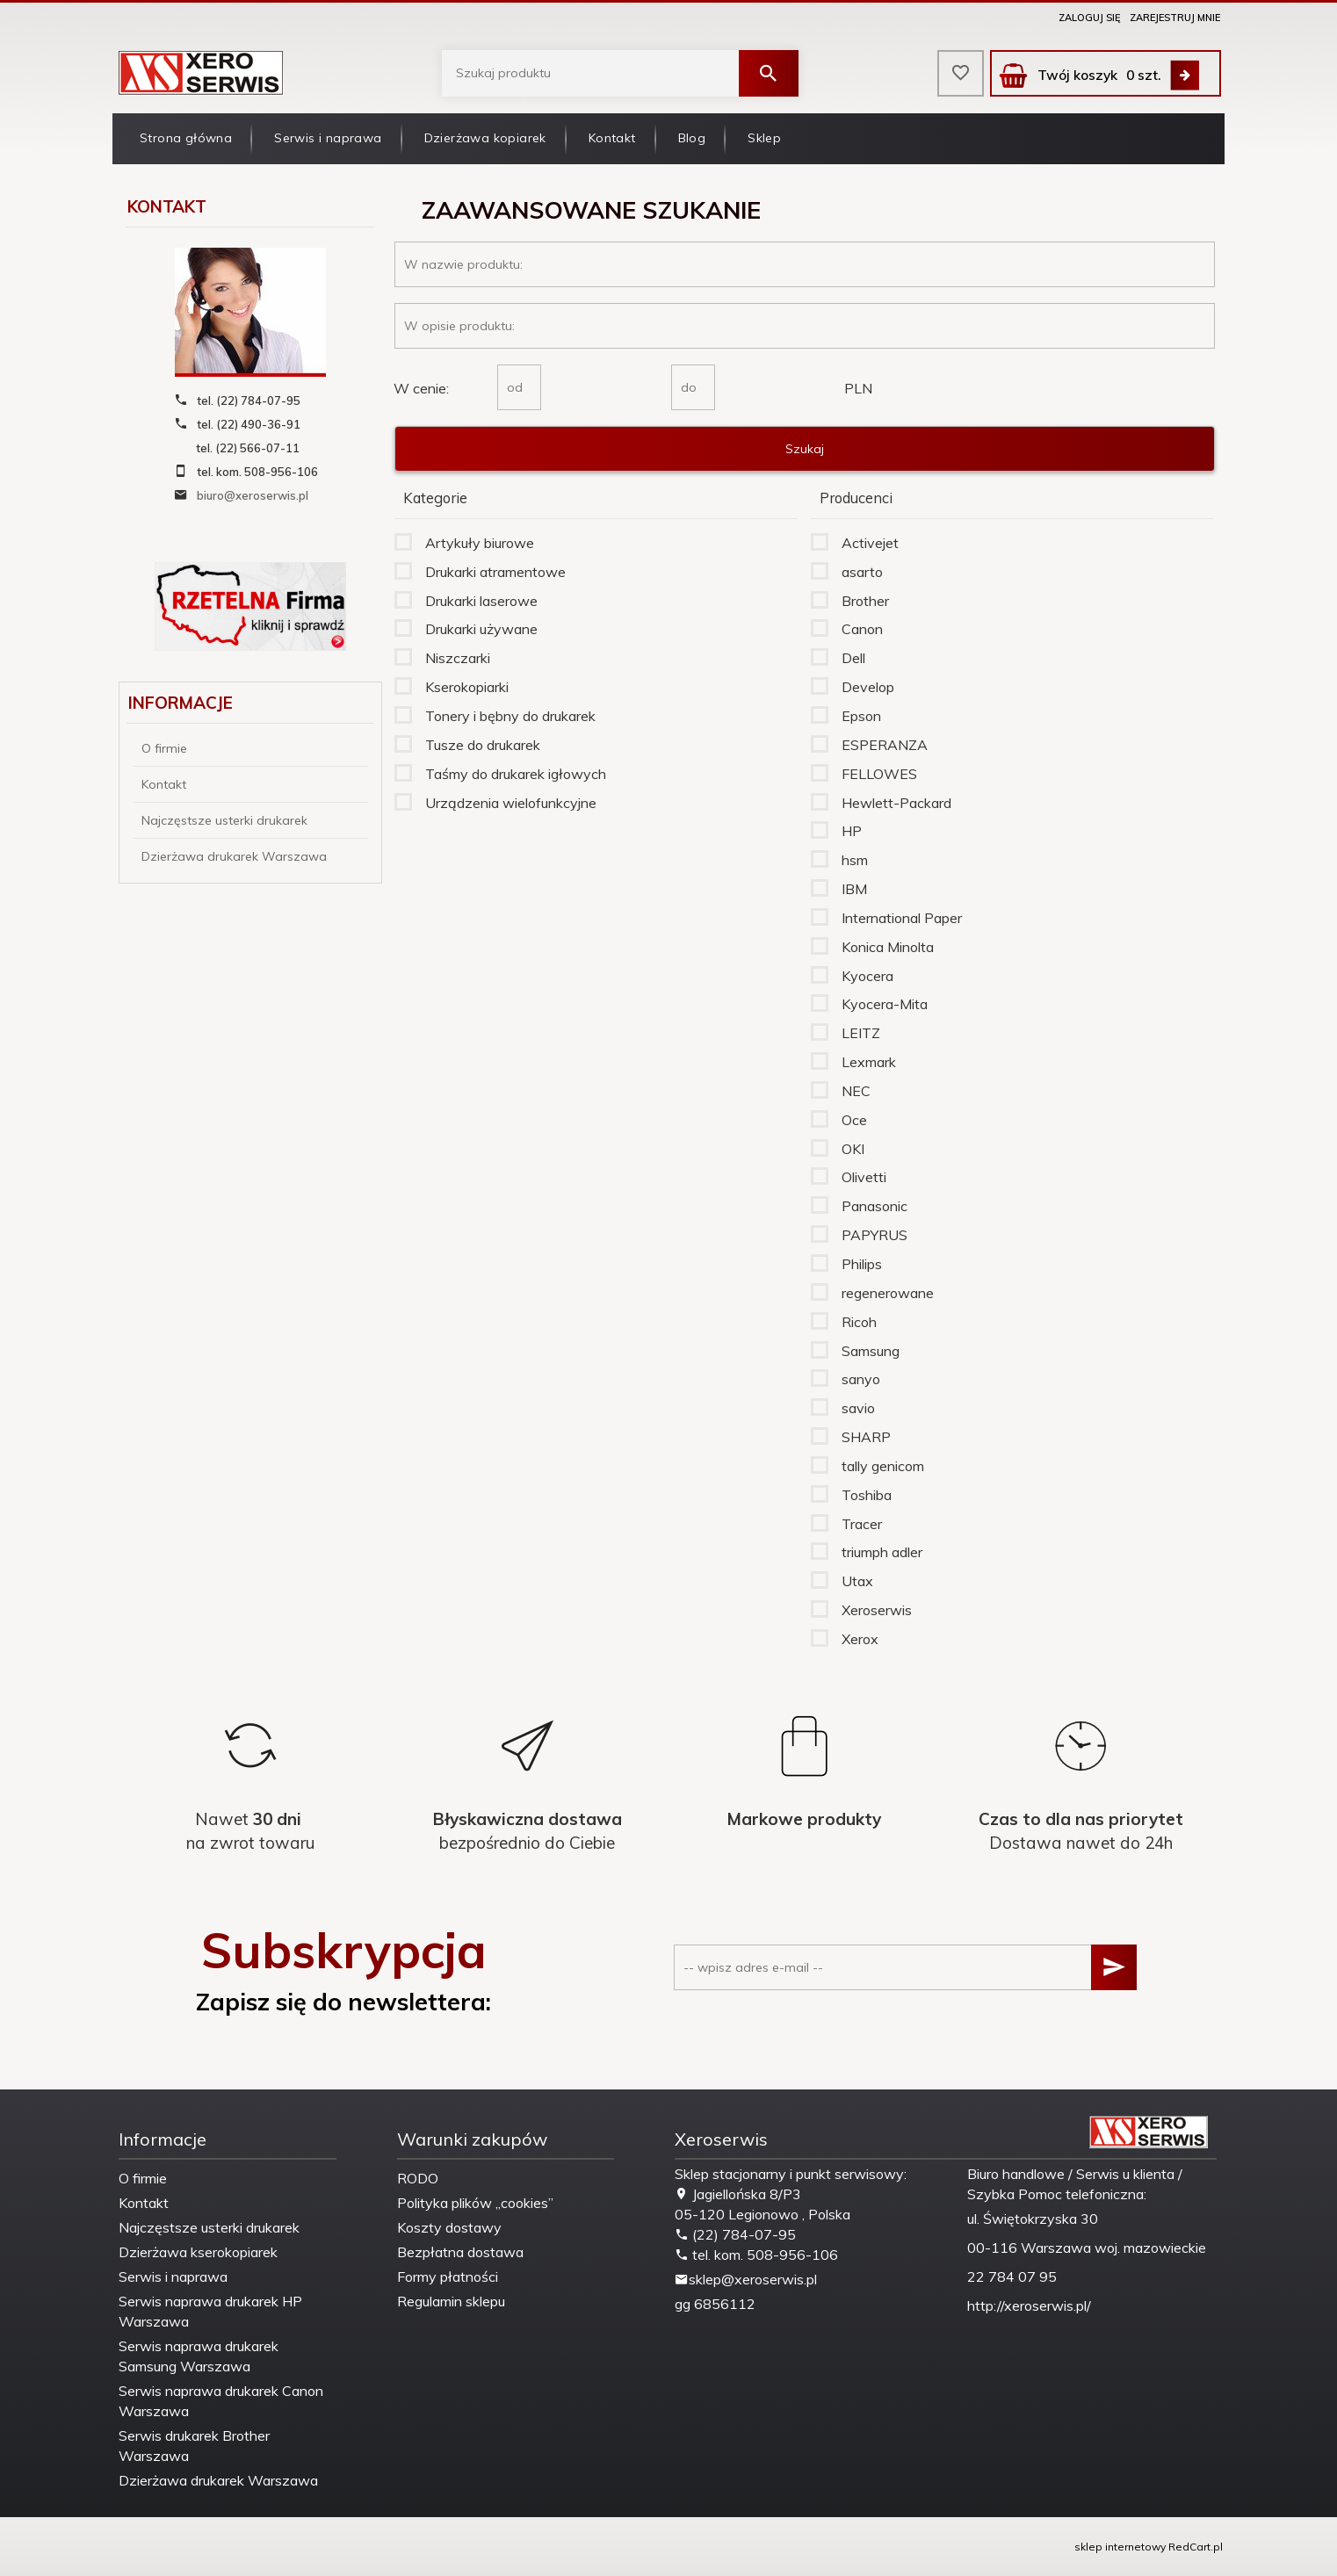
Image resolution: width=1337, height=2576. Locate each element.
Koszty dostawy (449, 2227)
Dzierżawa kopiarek (485, 138)
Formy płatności (447, 2276)
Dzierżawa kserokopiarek (198, 2252)
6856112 (724, 2304)
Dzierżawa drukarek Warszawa (234, 856)
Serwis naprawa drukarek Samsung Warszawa (198, 2356)
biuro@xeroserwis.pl (252, 495)
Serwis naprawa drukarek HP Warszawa (210, 2311)
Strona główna (186, 138)
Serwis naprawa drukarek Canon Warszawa (221, 2401)
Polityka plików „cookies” (475, 2203)
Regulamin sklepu (451, 2301)
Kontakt (612, 138)
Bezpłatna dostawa (460, 2252)
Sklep (764, 138)
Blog (692, 138)
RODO (417, 2178)
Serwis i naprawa (327, 138)
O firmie (164, 748)
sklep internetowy (1120, 2546)
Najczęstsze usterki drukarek (224, 820)
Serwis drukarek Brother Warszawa (194, 2445)
